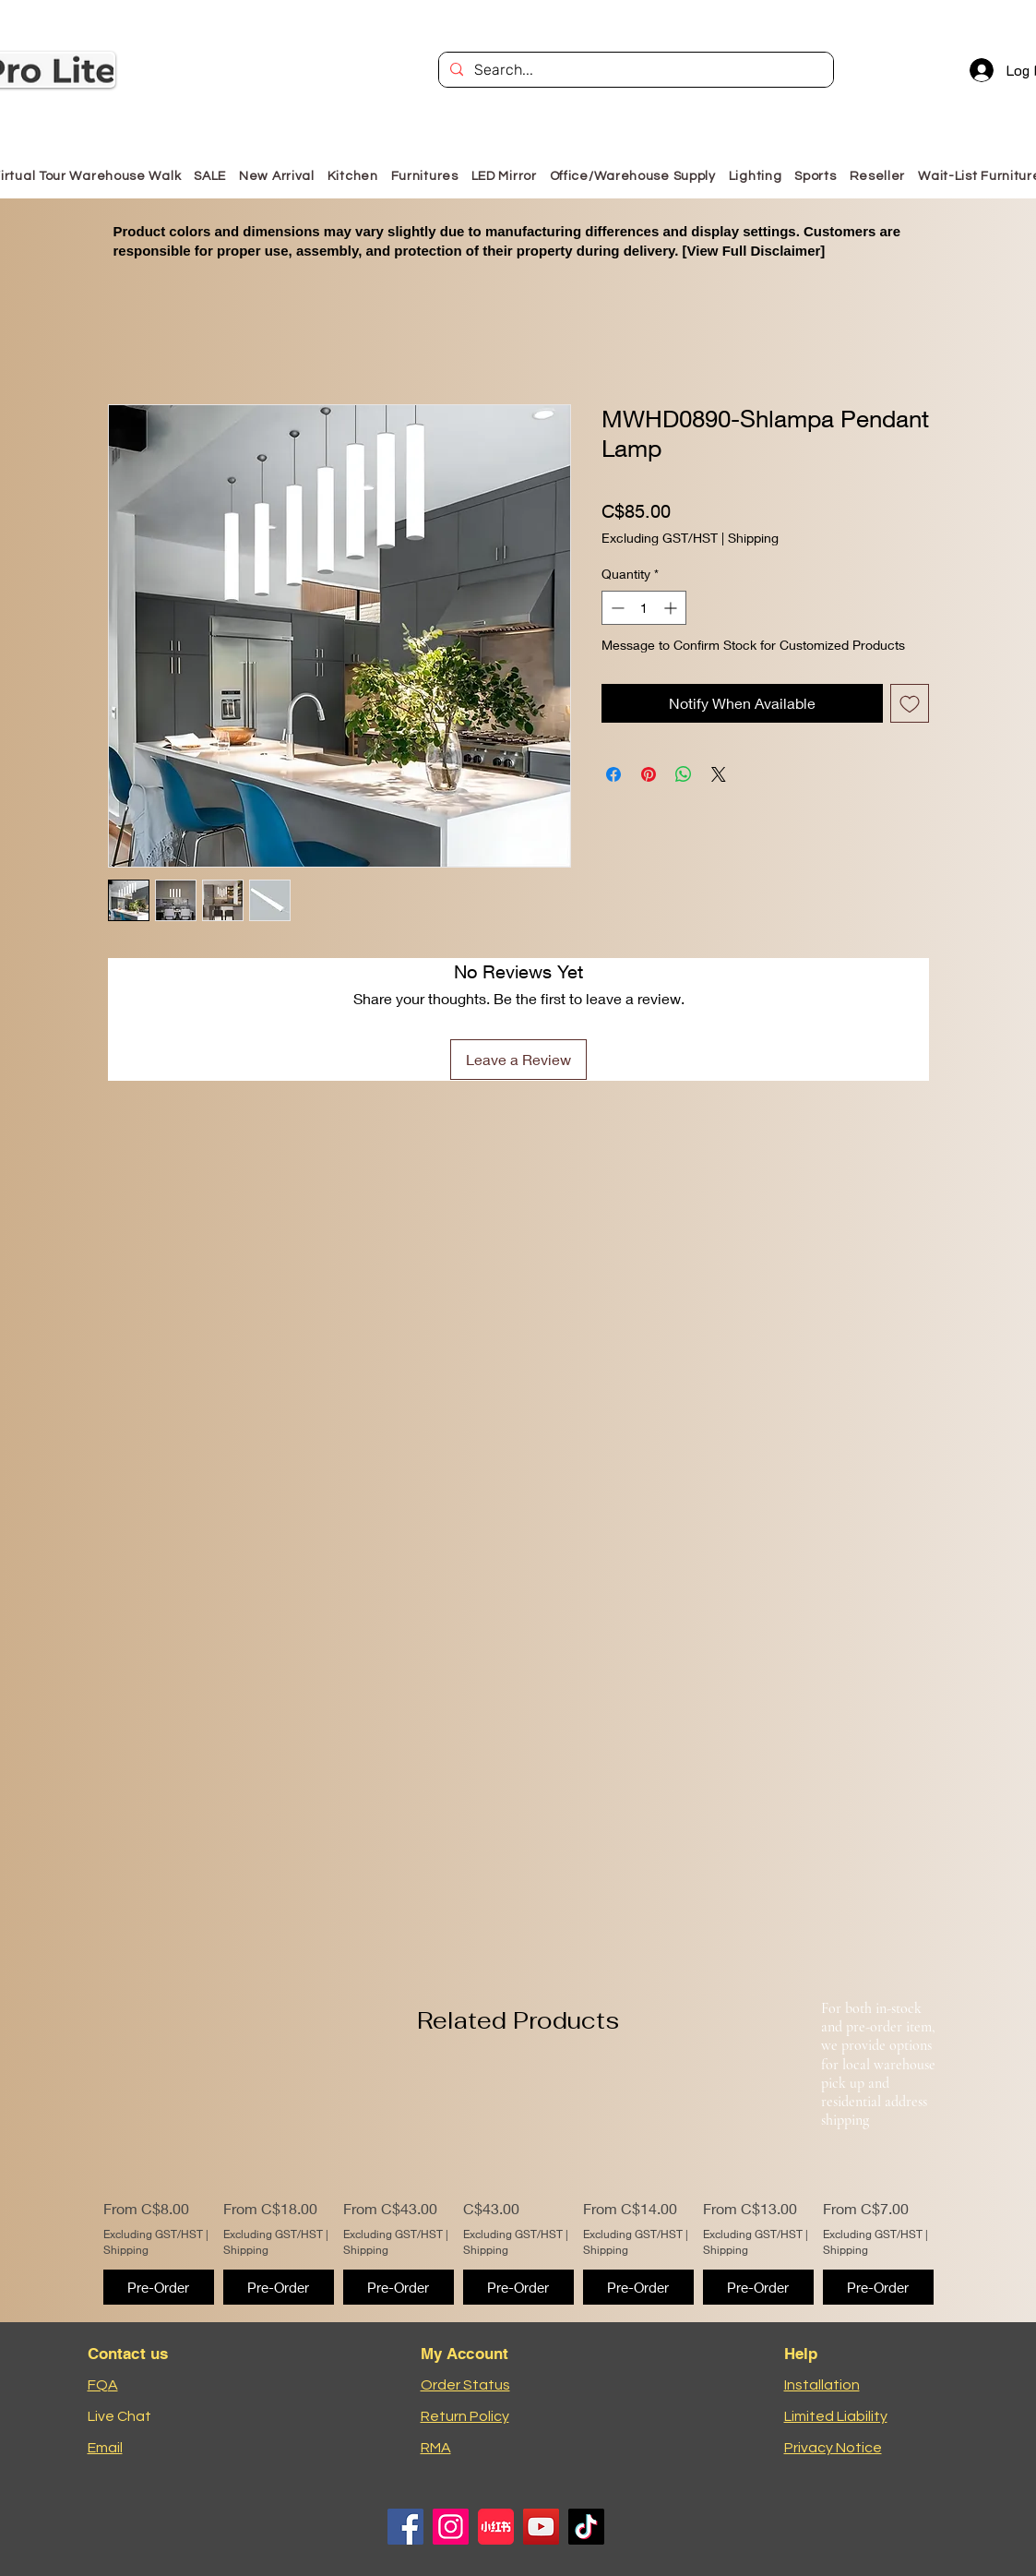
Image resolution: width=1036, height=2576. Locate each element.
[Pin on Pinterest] (648, 774)
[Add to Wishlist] (909, 703)
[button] (425, 175)
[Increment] (672, 608)
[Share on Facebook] (613, 774)
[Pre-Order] (158, 2288)
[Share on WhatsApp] (684, 774)
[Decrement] (615, 608)
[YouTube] (541, 2527)
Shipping (753, 537)
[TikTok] (586, 2527)
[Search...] (634, 70)
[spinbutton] (644, 608)
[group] (518, 2187)
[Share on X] (719, 774)
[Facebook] (405, 2527)
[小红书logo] (496, 2527)
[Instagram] (451, 2527)
